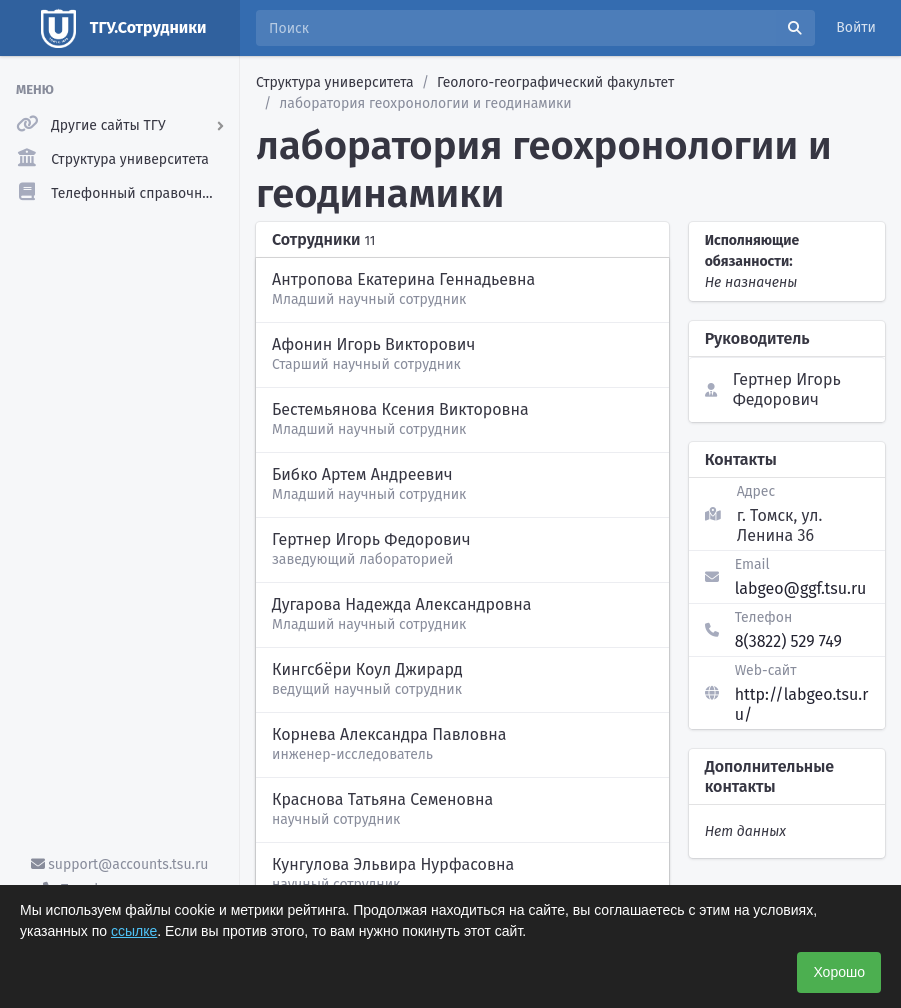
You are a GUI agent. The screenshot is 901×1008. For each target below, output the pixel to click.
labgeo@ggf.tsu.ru (801, 588)
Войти (856, 27)
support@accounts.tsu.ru (120, 864)
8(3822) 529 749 (788, 641)
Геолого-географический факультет (555, 82)
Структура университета (335, 82)
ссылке (134, 931)
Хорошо (839, 972)
